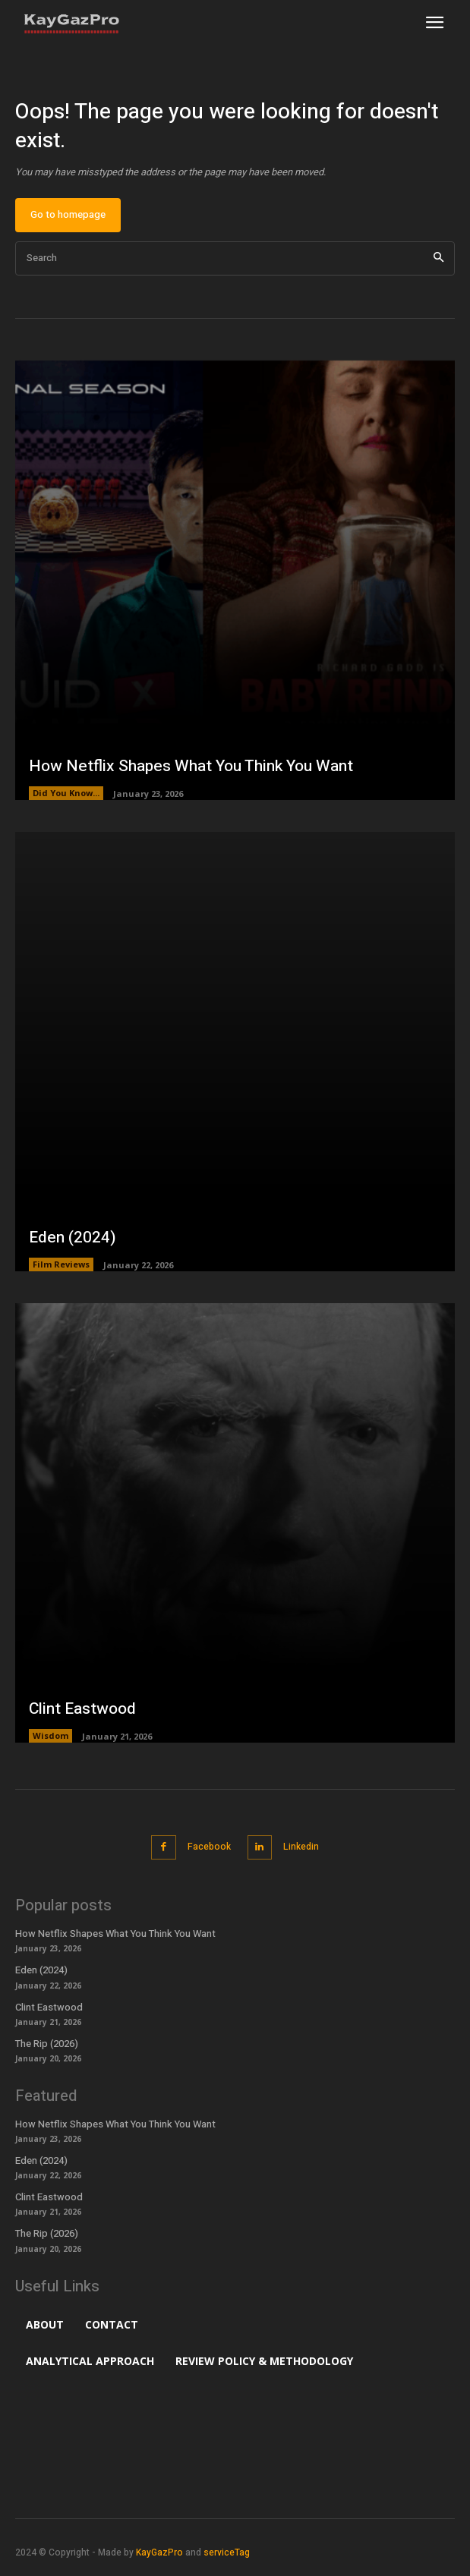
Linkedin (301, 1846)
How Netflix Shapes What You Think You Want (191, 766)
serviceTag (226, 2552)
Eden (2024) (72, 1237)
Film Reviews (61, 1264)
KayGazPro (159, 2552)
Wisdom (50, 1735)
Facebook (209, 1846)
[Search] (438, 258)
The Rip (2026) (46, 2043)
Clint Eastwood (82, 1709)
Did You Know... (66, 792)
